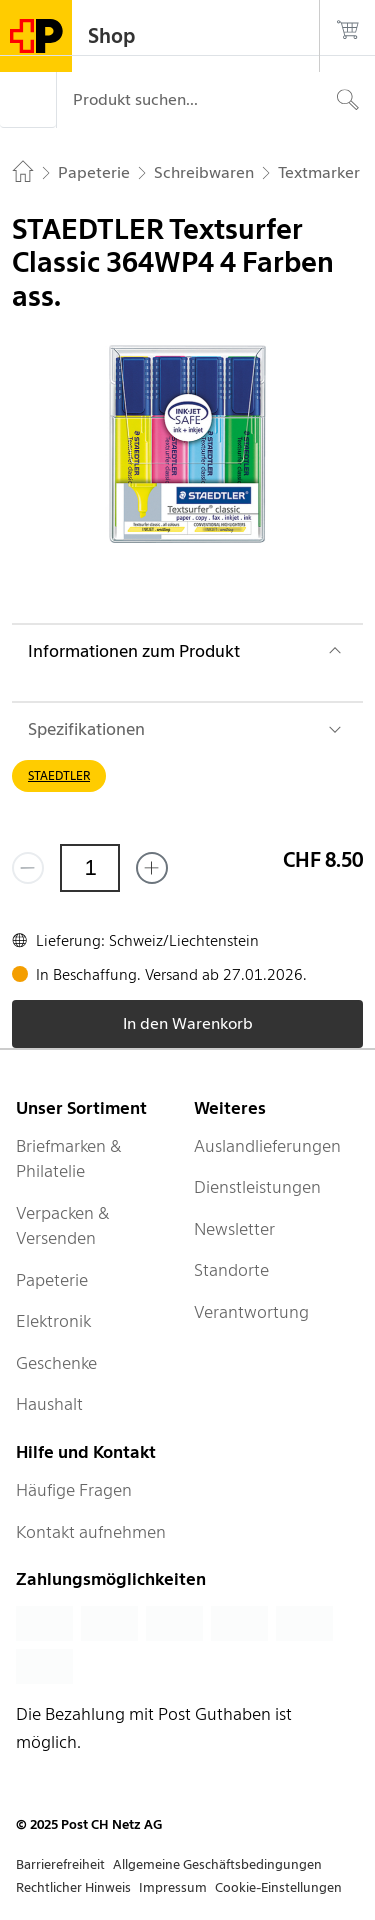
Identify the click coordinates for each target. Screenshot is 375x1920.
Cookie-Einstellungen (278, 1887)
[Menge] (90, 868)
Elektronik (53, 1321)
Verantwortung (251, 1312)
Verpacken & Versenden (63, 1226)
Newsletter (234, 1229)
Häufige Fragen (74, 1490)
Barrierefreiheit (60, 1864)
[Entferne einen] (28, 868)
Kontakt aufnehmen (91, 1532)
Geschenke (56, 1363)
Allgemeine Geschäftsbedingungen (217, 1864)
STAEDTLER (59, 775)
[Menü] (28, 100)
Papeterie (52, 1280)
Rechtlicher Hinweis (73, 1887)
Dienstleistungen (257, 1187)
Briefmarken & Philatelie (69, 1159)
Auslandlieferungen (267, 1146)
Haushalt (49, 1404)
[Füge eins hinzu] (152, 868)
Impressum (173, 1887)
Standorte (231, 1270)
